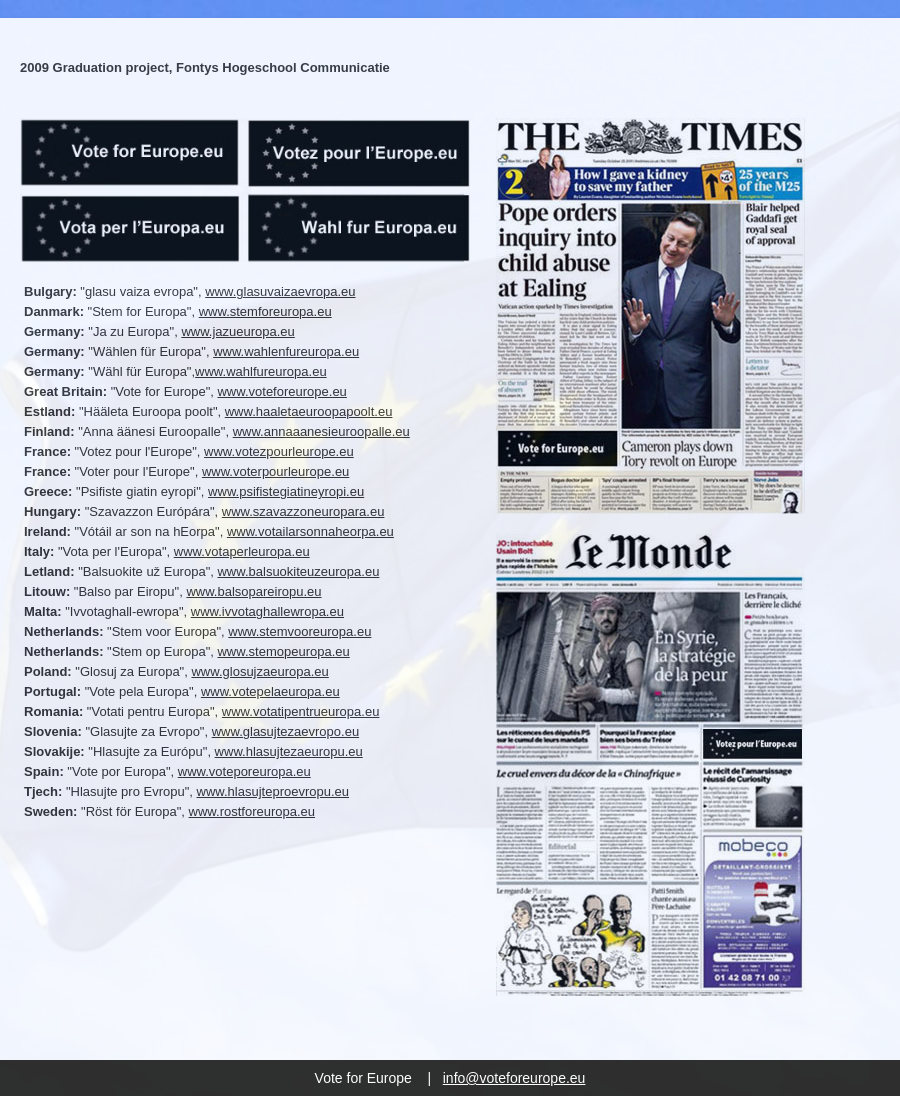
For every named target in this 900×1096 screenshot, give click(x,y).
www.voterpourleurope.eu (275, 471)
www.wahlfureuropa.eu (261, 371)
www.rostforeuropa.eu (252, 811)
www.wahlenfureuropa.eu (286, 351)
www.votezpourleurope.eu (279, 451)
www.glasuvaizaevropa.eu (280, 291)
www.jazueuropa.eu (237, 331)
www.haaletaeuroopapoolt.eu (309, 411)
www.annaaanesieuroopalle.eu (321, 431)
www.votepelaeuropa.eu (270, 691)
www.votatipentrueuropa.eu (301, 711)
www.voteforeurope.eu (281, 391)
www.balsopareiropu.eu (253, 591)
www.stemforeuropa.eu (265, 311)
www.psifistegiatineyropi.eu (286, 491)
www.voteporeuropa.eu (244, 771)
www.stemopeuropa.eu (283, 651)
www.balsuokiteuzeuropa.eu (298, 571)
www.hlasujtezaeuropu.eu (289, 751)
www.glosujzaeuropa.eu (259, 671)
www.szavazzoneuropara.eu (303, 511)
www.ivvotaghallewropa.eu (267, 611)
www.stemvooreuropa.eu (299, 631)
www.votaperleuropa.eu (242, 551)
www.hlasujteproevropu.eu (273, 791)
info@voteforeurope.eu (514, 1078)
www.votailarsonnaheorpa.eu (310, 531)
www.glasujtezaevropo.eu (285, 731)
